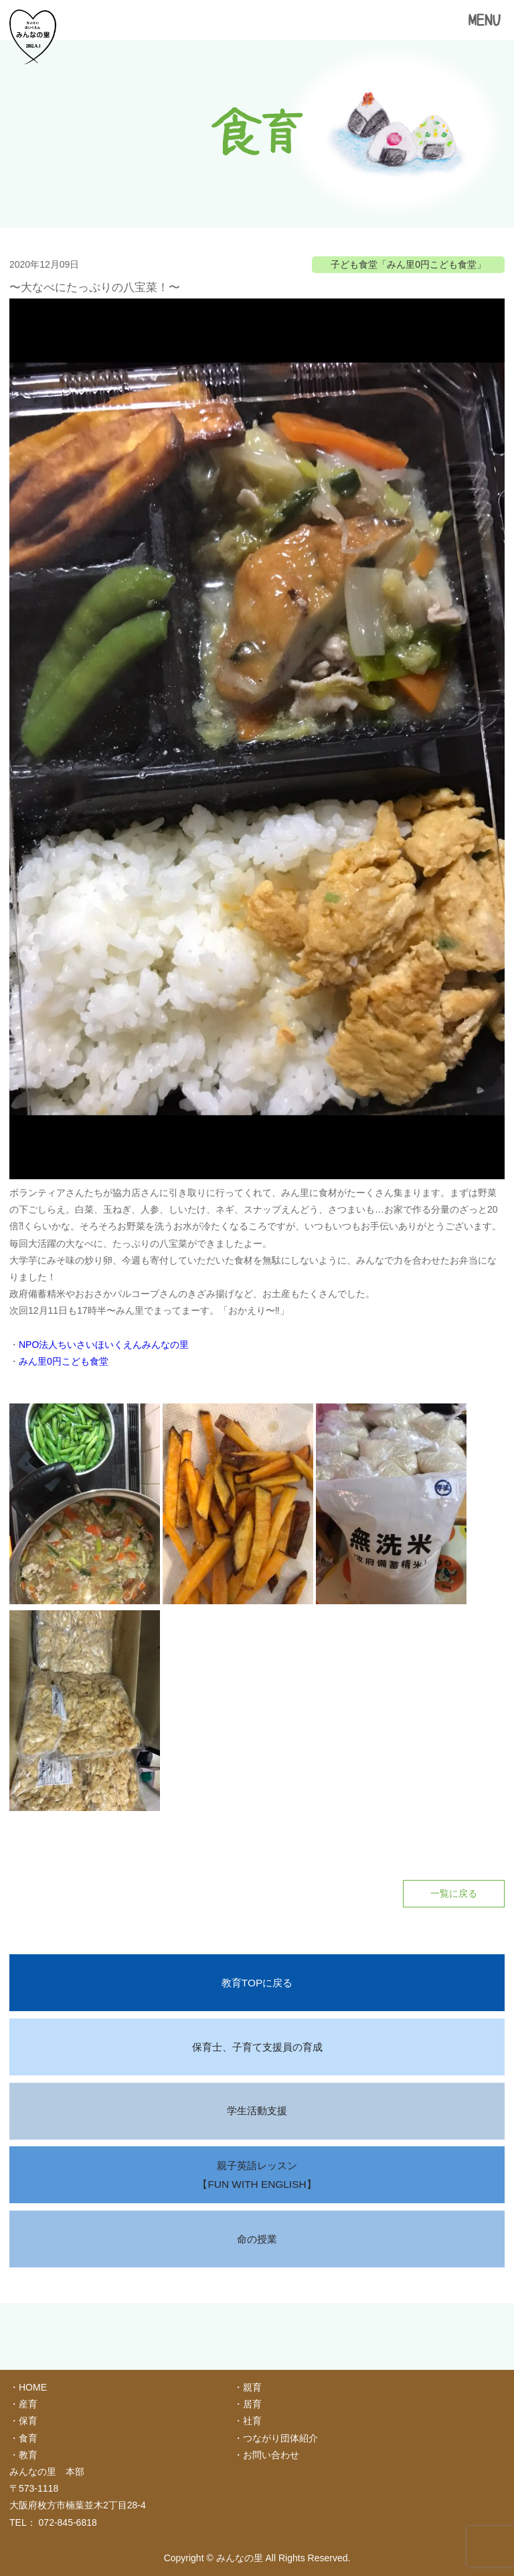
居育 (252, 2404)
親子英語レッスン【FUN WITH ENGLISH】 (256, 2175)
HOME (33, 2387)
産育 (28, 2404)
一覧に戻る (453, 1893)
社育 (252, 2420)
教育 (28, 2455)
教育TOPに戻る (257, 1982)
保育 (28, 2420)
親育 (252, 2387)
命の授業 (257, 2239)
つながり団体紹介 (280, 2438)
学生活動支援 (257, 2110)
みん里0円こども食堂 (63, 1361)
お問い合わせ (271, 2455)
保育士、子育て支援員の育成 (257, 2047)
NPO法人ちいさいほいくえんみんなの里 (104, 1344)
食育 (28, 2438)
